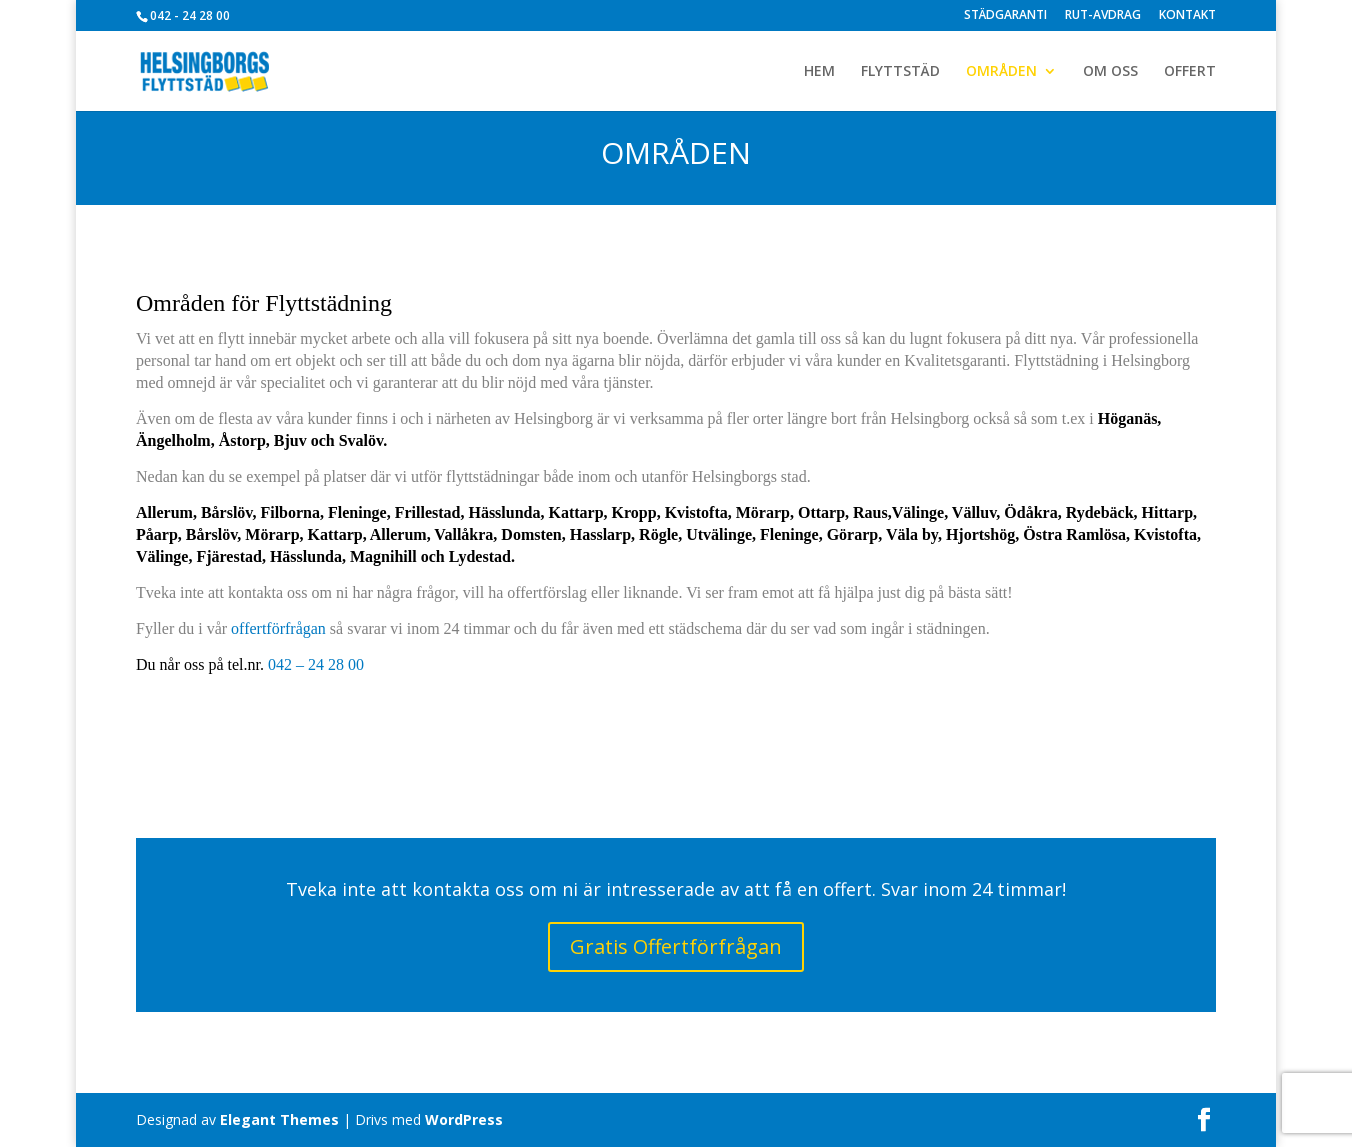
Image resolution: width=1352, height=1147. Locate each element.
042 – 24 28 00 (316, 664)
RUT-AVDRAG (1103, 16)
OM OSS (1110, 72)
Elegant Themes (279, 1119)
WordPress (464, 1119)
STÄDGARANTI (1005, 16)
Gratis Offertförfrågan (676, 946)
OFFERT (1190, 72)
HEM (819, 72)
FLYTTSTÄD (900, 72)
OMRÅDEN (1001, 72)
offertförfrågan (278, 628)
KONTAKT (1187, 16)
